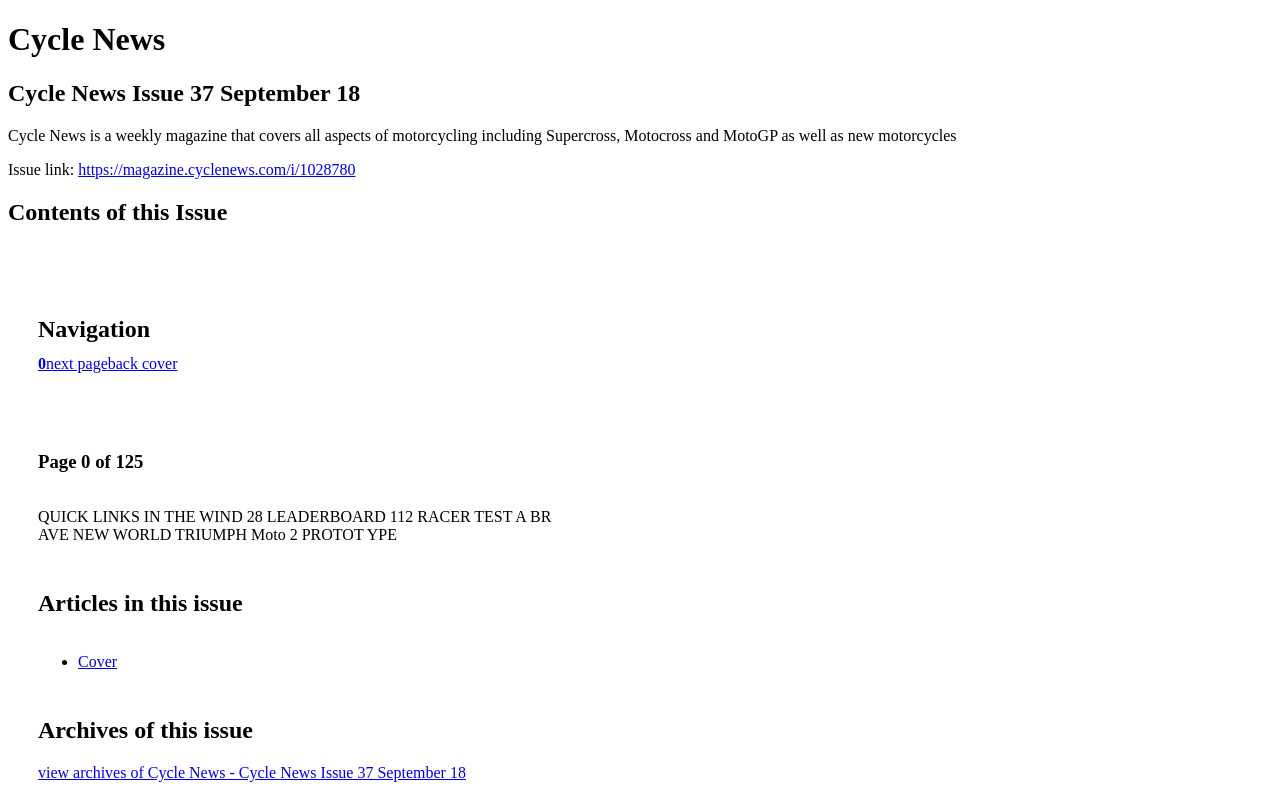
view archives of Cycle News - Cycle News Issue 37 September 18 (252, 772)
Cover (97, 661)
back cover (143, 363)
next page (77, 363)
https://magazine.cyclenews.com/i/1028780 (216, 169)
